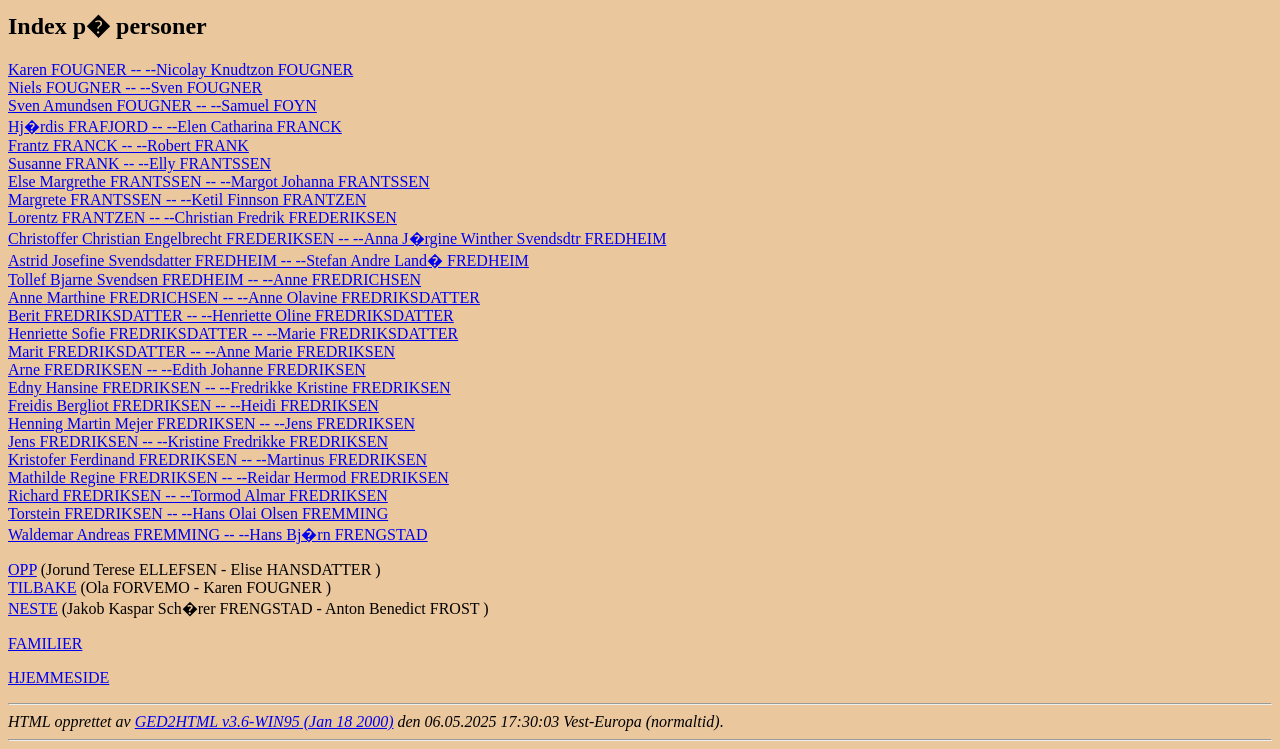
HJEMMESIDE (58, 677)
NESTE (33, 608)
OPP (22, 569)
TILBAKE (42, 587)
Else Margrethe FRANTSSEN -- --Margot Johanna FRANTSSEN (219, 181)
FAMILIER (45, 643)
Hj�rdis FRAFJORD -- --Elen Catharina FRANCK (175, 126)
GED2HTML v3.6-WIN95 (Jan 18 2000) (264, 721)
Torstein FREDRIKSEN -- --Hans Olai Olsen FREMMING (198, 513)
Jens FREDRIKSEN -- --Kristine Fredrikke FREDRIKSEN (198, 441)
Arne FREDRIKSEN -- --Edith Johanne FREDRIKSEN (187, 369)
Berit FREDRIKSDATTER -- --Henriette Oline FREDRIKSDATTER (231, 315)
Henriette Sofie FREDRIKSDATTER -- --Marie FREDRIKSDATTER (233, 333)
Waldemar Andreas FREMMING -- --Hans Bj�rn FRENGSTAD (218, 534)
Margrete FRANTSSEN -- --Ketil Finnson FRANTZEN (187, 199)
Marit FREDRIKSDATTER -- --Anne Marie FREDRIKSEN (201, 351)
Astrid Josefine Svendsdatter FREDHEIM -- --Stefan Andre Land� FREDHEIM (268, 260)
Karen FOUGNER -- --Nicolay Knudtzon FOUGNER (180, 69)
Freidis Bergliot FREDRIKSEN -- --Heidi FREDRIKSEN (193, 405)
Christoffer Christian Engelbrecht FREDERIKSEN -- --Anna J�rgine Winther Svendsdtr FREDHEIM (337, 238)
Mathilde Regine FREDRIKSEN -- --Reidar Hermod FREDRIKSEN (228, 477)
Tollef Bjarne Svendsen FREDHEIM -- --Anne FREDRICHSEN (214, 279)
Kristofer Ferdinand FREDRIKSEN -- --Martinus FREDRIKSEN (217, 459)
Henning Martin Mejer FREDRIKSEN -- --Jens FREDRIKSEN (211, 423)
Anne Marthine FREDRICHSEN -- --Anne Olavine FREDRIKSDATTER (244, 297)
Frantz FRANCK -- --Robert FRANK (128, 145)
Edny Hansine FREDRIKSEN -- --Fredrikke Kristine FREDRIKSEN (229, 387)
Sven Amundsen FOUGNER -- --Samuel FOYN (162, 105)
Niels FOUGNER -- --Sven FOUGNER (135, 87)
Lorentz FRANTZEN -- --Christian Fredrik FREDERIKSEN (202, 217)
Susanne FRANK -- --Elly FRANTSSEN (139, 163)
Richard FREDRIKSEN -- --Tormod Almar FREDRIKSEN (198, 495)
